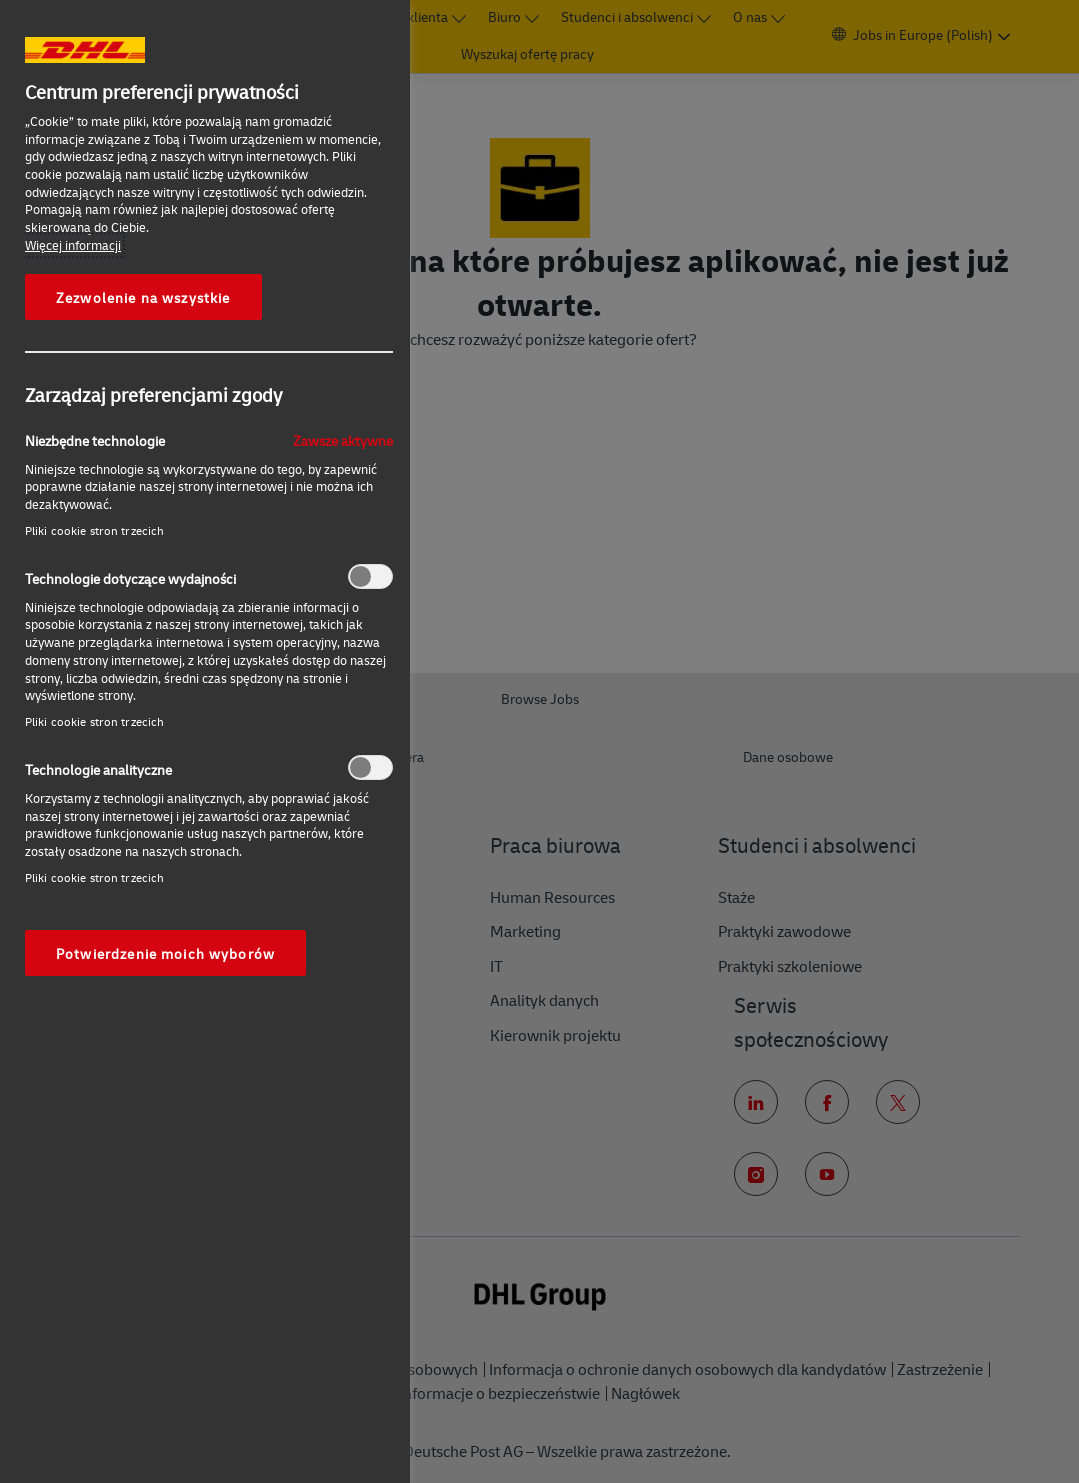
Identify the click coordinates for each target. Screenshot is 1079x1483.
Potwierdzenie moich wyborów (165, 953)
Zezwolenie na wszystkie (143, 297)
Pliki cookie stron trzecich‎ (94, 530)
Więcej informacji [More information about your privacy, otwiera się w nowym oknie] (73, 245)
